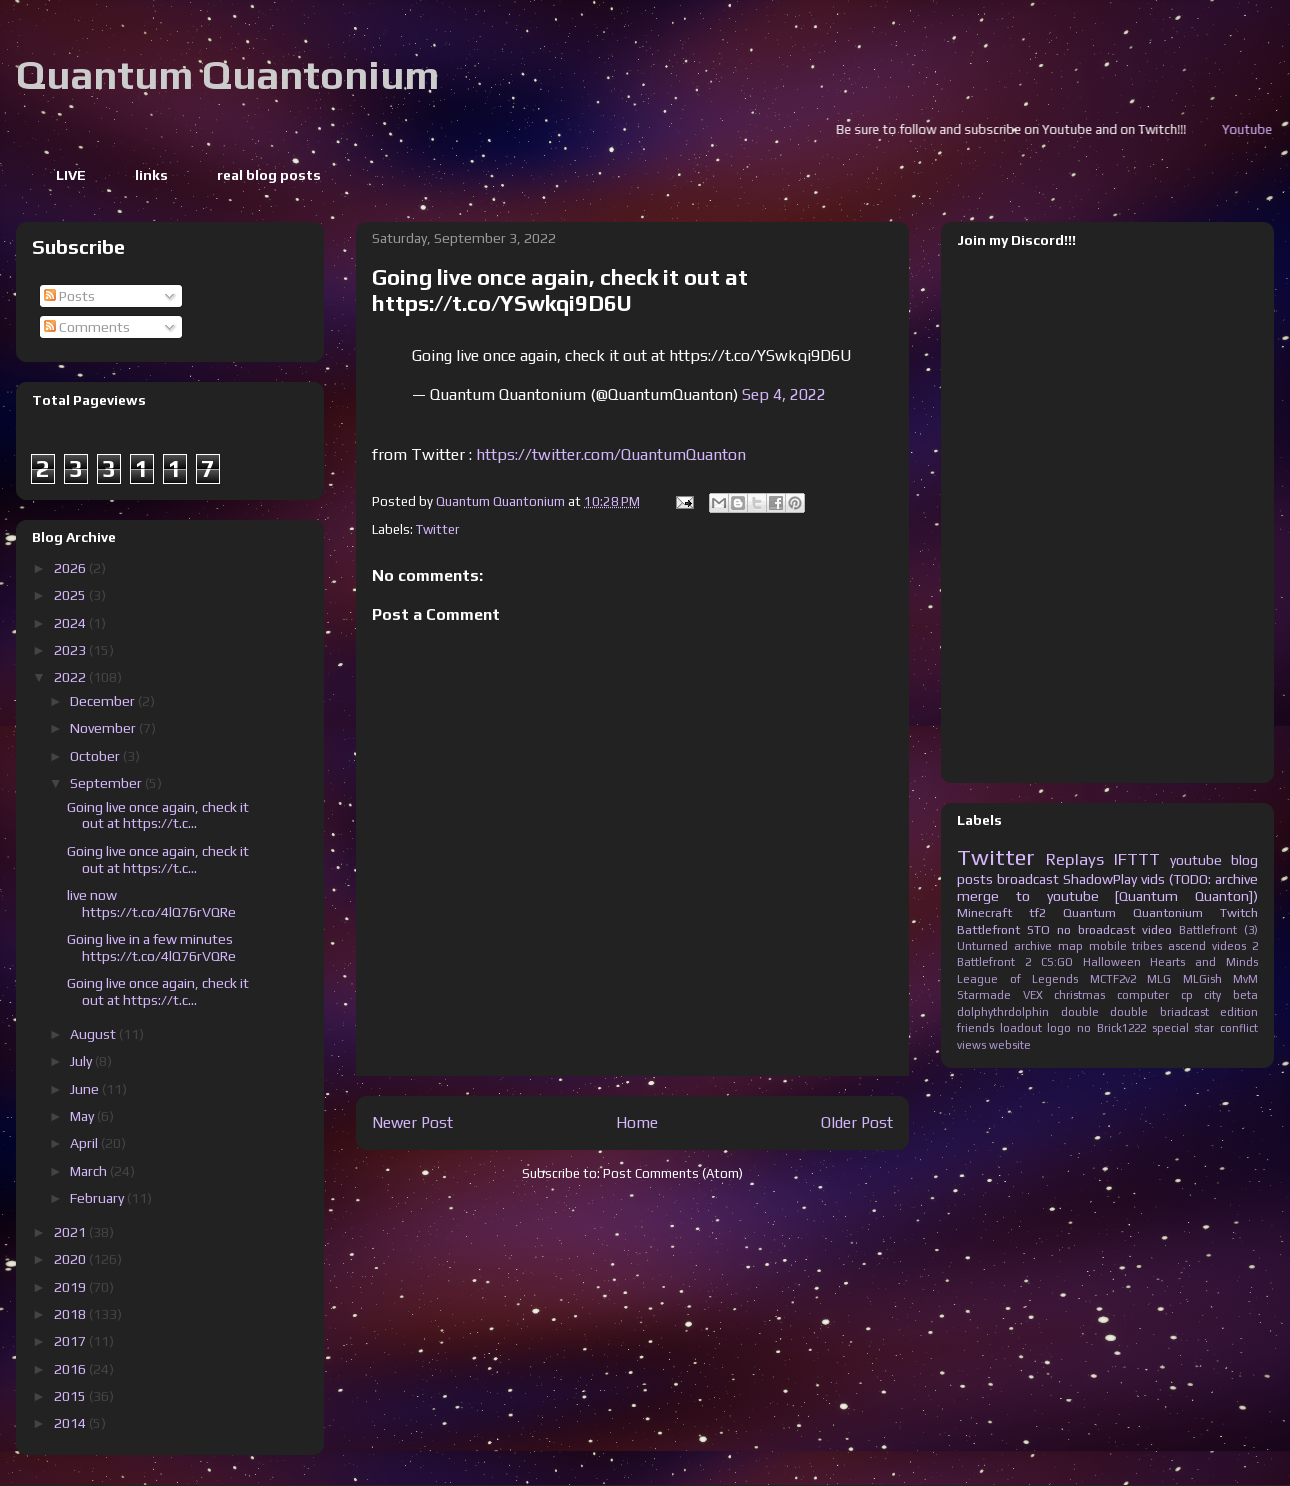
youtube (1196, 860)
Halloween (1112, 962)
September (107, 783)
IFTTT (1137, 859)
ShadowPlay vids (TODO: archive (1160, 879)
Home (637, 1122)
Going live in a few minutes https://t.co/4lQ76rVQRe (151, 947)
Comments (87, 327)
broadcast (1028, 879)
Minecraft (984, 912)
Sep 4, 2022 (784, 394)
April (85, 1143)
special (1170, 1028)
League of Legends (1017, 979)
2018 (71, 1314)
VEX (1033, 995)
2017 (71, 1341)
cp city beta (1219, 995)
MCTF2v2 (1113, 979)
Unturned (982, 946)
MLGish (1202, 979)
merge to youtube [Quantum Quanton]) (1107, 896)
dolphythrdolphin (1003, 1012)
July (82, 1061)
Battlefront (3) (1218, 930)
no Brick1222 (1111, 1028)
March (90, 1171)
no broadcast (1096, 929)
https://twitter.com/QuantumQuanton (611, 454)
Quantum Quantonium (227, 75)
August (94, 1034)
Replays (1075, 859)
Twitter (437, 529)
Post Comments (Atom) (673, 1173)
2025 (71, 595)
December (104, 701)
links (151, 175)
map (1070, 946)
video (1157, 929)
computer (1143, 995)
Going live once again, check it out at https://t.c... (158, 815)
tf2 (1037, 912)
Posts (69, 296)
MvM (1245, 979)
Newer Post (412, 1122)
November (104, 728)
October (96, 756)
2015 (71, 1396)
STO (1038, 929)
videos (1229, 946)
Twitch (1239, 912)
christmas (1079, 995)
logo (1059, 1028)
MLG (1159, 979)
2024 (71, 623)
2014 (71, 1423)
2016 (71, 1369)
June (86, 1089)
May (83, 1116)
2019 (71, 1287)
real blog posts (269, 175)
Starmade (984, 995)
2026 (71, 568)
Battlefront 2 (994, 962)
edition (1239, 1012)
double (1080, 1012)
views (971, 1045)
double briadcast (1159, 1012)
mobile (1108, 946)
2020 (71, 1259)
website (1010, 1045)
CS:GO (1057, 962)
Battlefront (988, 929)
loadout (1021, 1028)
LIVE (71, 175)
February (98, 1198)
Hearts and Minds (1204, 962)
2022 (71, 677)
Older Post (857, 1122)
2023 (71, 650)
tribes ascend (1169, 946)
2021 (71, 1232)
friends (975, 1028)
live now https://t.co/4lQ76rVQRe (151, 903)
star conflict (1226, 1028)
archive (1033, 946)
